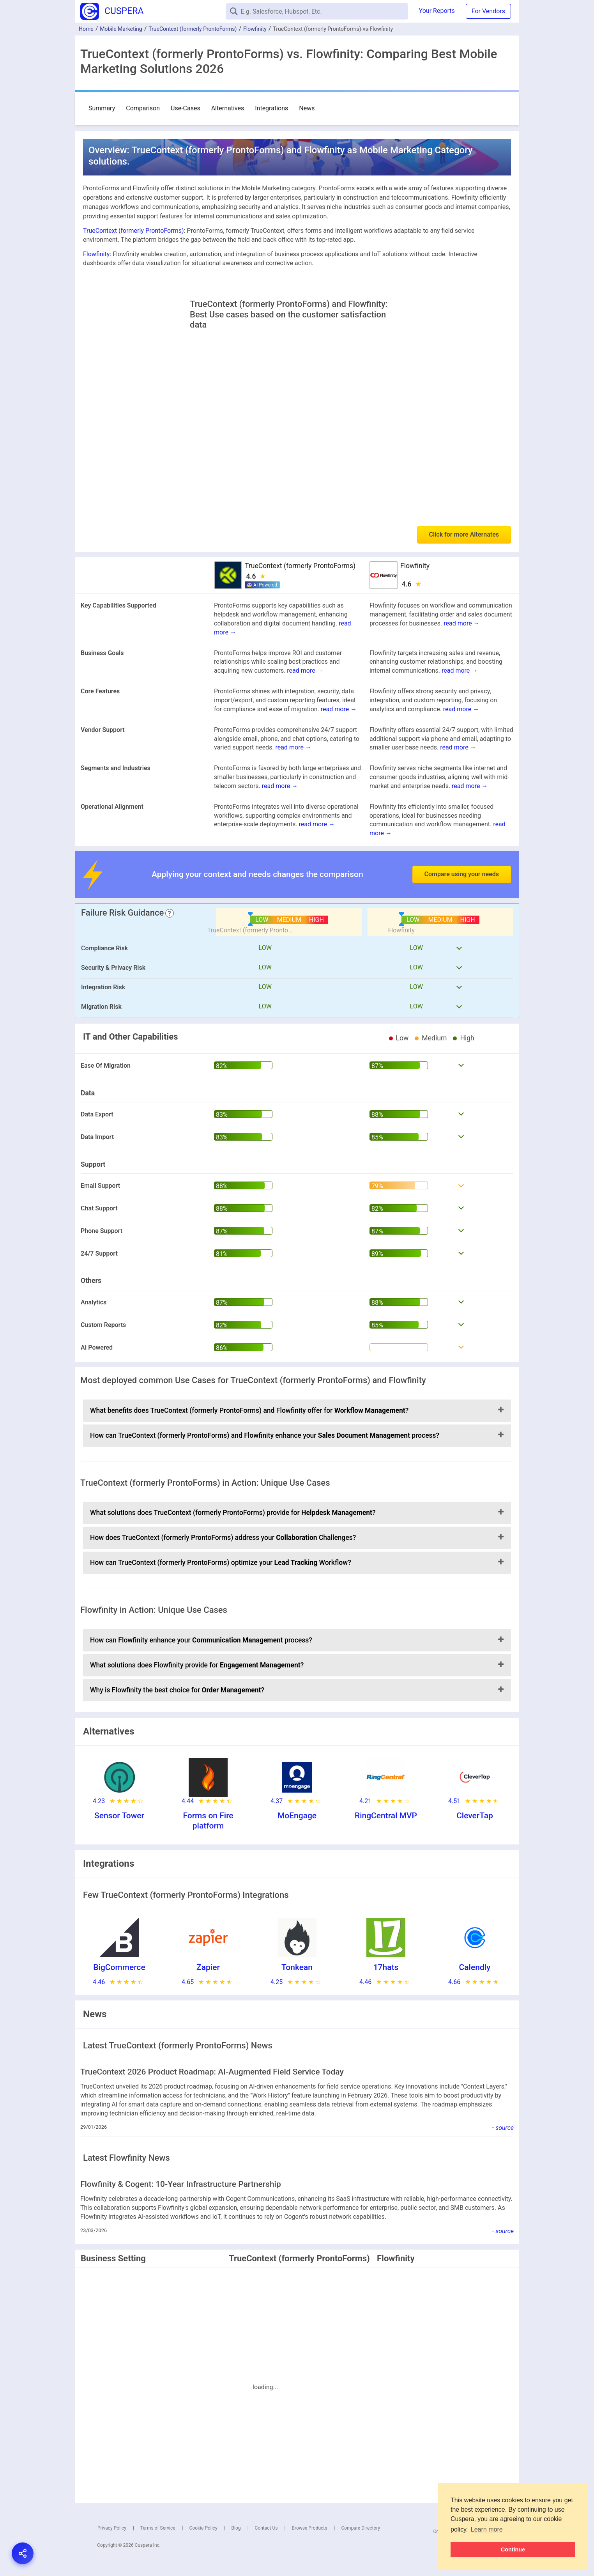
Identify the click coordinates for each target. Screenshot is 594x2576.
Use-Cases (185, 108)
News (307, 108)
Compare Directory (360, 2528)
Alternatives (227, 108)
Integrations (271, 108)
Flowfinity (255, 29)
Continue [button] (513, 2549)
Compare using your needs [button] (461, 874)
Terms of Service (157, 2528)
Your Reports (437, 10)
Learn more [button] (487, 2529)
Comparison (143, 108)
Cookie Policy (203, 2528)
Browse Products (309, 2528)
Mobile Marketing (121, 29)
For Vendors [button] (488, 11)
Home (86, 29)
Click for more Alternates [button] (464, 534)
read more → (461, 623)
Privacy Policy (111, 2528)
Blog (236, 2528)
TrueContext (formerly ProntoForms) (192, 29)
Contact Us (266, 2528)
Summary (101, 108)
